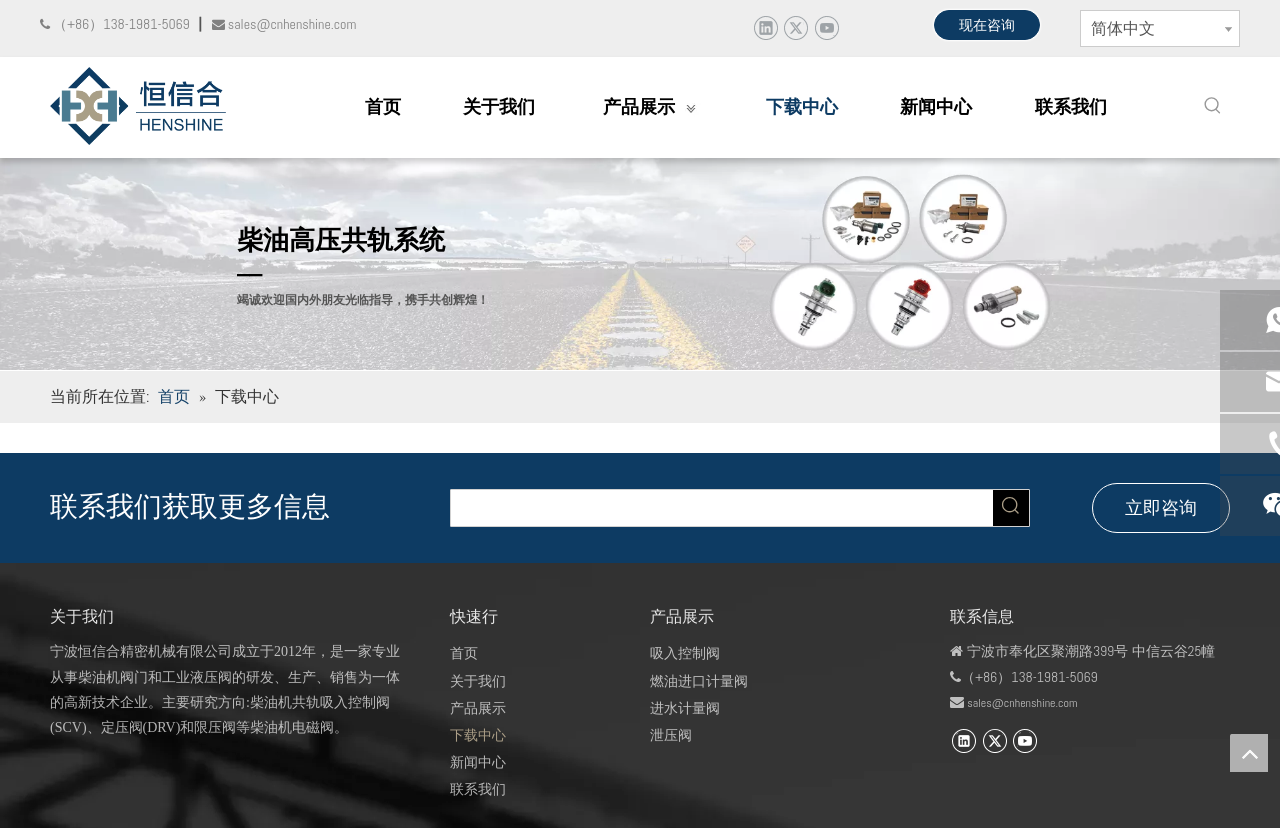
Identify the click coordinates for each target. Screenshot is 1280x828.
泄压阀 (671, 735)
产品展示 (478, 708)
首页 (464, 653)
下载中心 (478, 735)
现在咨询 (987, 25)
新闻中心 (478, 762)
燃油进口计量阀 (699, 681)
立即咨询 (1161, 507)
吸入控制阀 (685, 653)
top (1249, 753)
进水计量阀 (685, 708)
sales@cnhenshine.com (1022, 703)
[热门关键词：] (1213, 106)
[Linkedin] (765, 27)
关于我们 (478, 681)
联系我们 (478, 789)
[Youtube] (826, 27)
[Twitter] (795, 27)
